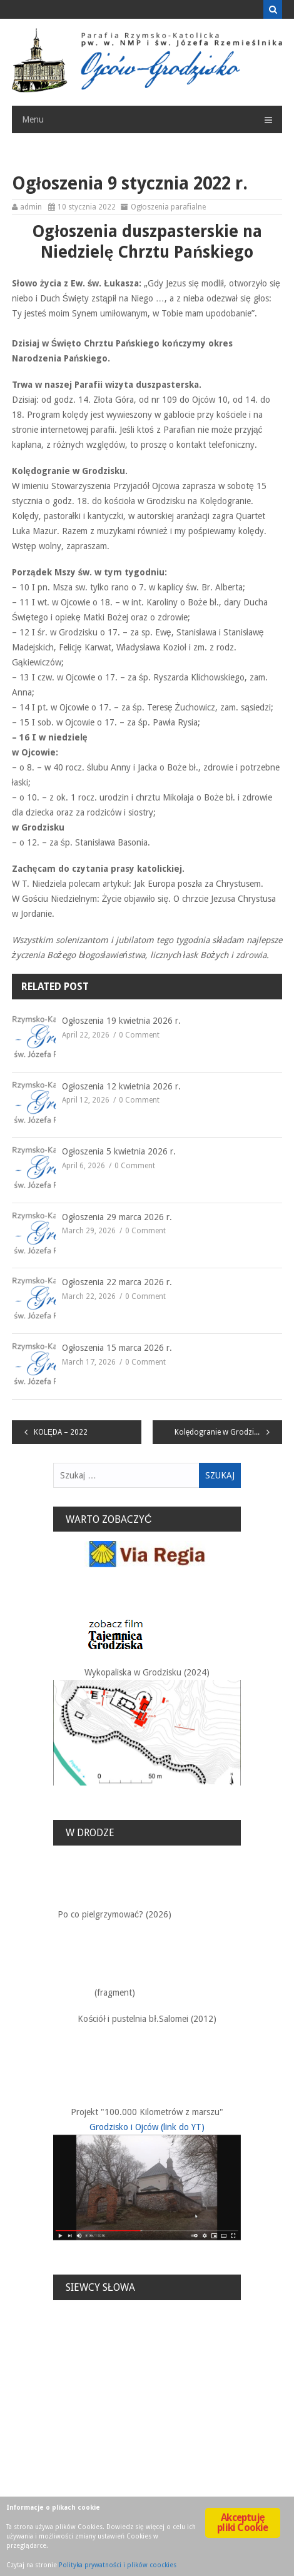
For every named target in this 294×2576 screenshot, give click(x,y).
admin (31, 207)
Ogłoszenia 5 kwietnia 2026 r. (119, 1151)
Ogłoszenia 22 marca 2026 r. (117, 1282)
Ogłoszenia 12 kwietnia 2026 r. (121, 1086)
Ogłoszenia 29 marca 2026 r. (117, 1217)
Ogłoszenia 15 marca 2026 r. (117, 1348)
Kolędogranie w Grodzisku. (221, 1432)
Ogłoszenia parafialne (168, 207)
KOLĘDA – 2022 (61, 1432)
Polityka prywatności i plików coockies (117, 2565)
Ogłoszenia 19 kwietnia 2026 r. (121, 1021)
